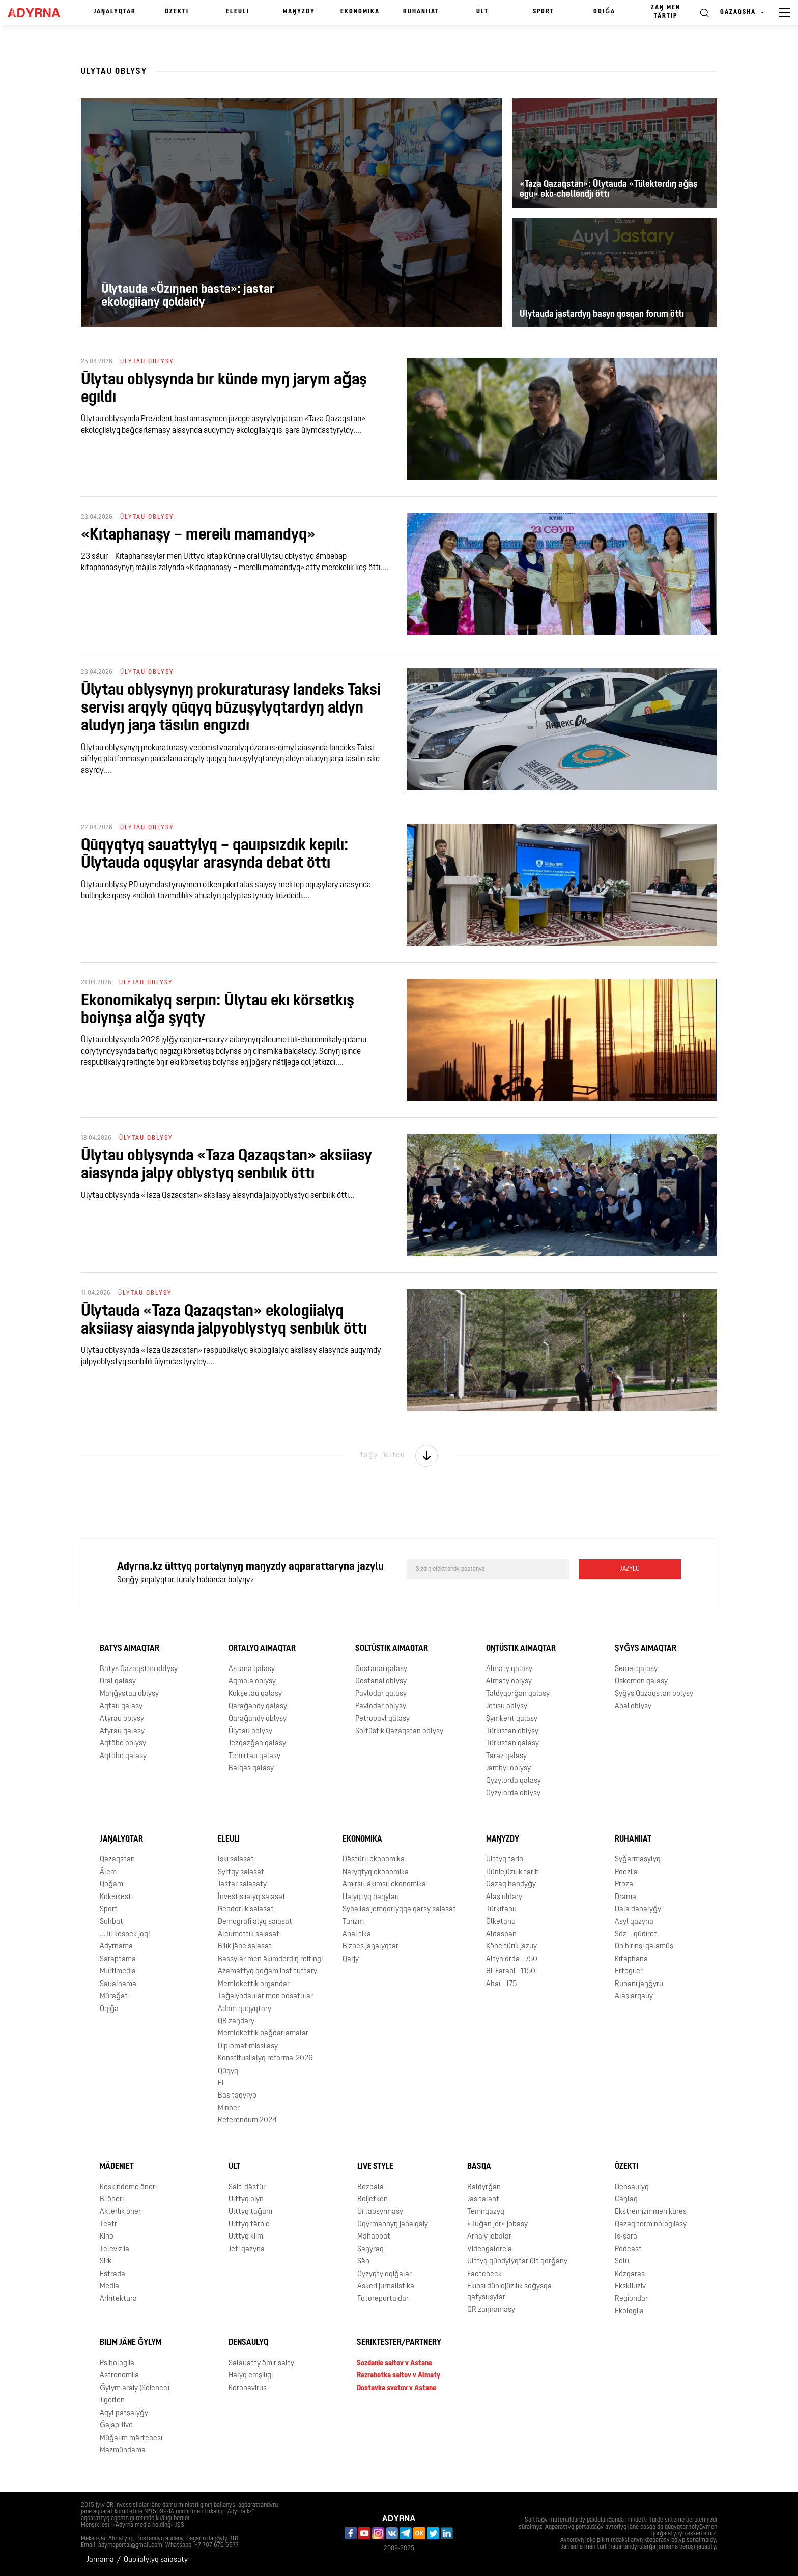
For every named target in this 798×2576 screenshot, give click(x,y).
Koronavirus (248, 2388)
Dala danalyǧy (638, 1909)
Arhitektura (118, 2299)
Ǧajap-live (116, 2425)
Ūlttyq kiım (246, 2237)
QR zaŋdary (236, 2021)
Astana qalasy (252, 1669)
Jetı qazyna (247, 2249)
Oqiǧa (604, 12)
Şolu (622, 2262)
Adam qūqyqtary (244, 2009)
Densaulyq (632, 2187)
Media (109, 2286)
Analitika (357, 1934)
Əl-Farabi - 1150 (510, 1971)
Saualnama (118, 1984)
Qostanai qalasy (381, 1669)
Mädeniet (117, 2167)
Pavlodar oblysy (380, 1706)
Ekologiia (629, 2311)
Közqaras (630, 2274)
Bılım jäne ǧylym (130, 2343)
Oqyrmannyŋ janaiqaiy (392, 2224)
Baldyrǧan (484, 2187)
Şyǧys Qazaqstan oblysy (654, 1694)
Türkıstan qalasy (512, 1743)
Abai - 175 (501, 1984)
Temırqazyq (485, 2212)
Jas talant (483, 2199)
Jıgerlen (112, 2400)
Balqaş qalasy (251, 1768)
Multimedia (118, 1971)
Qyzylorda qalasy (513, 1781)
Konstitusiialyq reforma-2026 (265, 2058)
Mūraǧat (114, 1996)
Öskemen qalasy (641, 1681)
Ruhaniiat (421, 12)
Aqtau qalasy (121, 1706)
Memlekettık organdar (254, 1984)
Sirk (105, 2262)
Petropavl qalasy (382, 1719)
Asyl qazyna (634, 1922)
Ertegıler (629, 1971)
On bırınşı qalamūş (644, 1946)
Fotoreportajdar (383, 2299)
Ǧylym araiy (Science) (134, 2388)
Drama (625, 1897)
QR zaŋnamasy (491, 2310)
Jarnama (100, 2560)
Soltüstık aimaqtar (391, 1649)
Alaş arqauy (634, 1996)
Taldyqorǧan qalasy (518, 1694)
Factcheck (484, 2274)
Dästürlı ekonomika (374, 1859)
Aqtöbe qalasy (123, 1756)
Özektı (177, 12)
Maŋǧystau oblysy (129, 1694)
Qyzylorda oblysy (513, 1793)
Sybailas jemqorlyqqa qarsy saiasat (399, 1909)
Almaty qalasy (509, 1669)
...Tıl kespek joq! (125, 1934)
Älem (108, 1872)
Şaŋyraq (370, 2249)
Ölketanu (501, 1922)
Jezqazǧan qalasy (257, 1743)
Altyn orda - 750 (511, 1959)
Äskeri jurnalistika (385, 2286)
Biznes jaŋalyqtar (370, 1946)
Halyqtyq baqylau (371, 1897)
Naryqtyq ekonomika (376, 1872)
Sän (363, 2262)
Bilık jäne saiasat (245, 1946)
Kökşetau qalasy (255, 1694)
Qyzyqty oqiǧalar (384, 2274)
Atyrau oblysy (122, 1719)
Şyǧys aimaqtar (645, 1649)
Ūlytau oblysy (250, 1731)
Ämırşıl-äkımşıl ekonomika (384, 1884)
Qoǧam (111, 1884)
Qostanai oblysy (381, 1681)
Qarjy (351, 1959)
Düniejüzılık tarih (512, 1872)
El (221, 2083)
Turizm (353, 1922)
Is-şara (626, 2237)
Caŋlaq (626, 2199)
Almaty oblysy (509, 1681)
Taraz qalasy (506, 1756)
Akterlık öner (120, 2212)
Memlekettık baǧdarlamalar (263, 2033)
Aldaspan (501, 1934)
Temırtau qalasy (254, 1756)
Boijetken (372, 2199)
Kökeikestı (116, 1897)
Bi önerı (112, 2199)
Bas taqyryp (237, 2096)
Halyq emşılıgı (251, 2376)
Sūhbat (111, 1922)
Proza (624, 1884)
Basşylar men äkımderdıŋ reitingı (270, 1959)
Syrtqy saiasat (241, 1872)
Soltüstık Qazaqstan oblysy (399, 1731)
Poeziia (626, 1872)
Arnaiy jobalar (489, 2237)
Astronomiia (119, 2376)
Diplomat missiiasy (248, 2046)
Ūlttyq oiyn (246, 2199)
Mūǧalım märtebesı (131, 2438)
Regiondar (631, 2299)
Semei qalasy (636, 1669)
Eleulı (237, 12)
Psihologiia (117, 2363)
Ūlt (482, 12)
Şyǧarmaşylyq (638, 1859)
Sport (543, 12)
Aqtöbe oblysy (123, 1743)
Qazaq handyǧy (511, 1884)
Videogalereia (489, 2249)
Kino (106, 2237)
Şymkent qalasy (511, 1719)
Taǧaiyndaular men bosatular (265, 1996)
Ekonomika (360, 12)
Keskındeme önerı (128, 2187)
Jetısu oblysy (506, 1706)
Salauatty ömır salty (261, 2363)
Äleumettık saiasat (248, 1934)
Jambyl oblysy (508, 1768)
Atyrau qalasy (122, 1731)
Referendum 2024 (247, 2121)
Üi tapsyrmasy (380, 2212)
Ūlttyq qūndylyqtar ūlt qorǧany (517, 2262)
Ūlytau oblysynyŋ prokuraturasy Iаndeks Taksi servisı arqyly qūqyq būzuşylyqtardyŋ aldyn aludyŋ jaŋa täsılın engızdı (231, 708)
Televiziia (114, 2249)
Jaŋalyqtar (115, 12)
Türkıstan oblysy (512, 1731)
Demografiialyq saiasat (255, 1922)
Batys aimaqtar (129, 1649)
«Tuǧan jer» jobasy (497, 2224)
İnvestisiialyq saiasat (252, 1897)
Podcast (628, 2249)
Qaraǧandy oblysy (258, 1719)
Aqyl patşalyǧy (124, 2413)
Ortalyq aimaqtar (262, 1649)
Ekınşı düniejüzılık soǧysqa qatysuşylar (509, 2292)
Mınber (229, 2108)
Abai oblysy (633, 1706)
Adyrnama (116, 1946)
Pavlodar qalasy (381, 1694)
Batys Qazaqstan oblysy (139, 1669)
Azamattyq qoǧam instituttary (267, 1971)
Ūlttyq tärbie (249, 2224)
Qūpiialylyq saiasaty (156, 2560)
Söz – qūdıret (636, 1934)
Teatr (108, 2224)
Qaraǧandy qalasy (258, 1706)
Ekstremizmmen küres (651, 2212)
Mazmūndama (123, 2450)
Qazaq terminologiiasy (651, 2224)
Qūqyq (228, 2071)
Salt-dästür (247, 2187)
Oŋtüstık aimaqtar (521, 1649)
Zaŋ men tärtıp (665, 12)
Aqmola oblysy (252, 1681)
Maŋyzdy (299, 12)
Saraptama (118, 1959)
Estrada (112, 2274)
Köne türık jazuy (511, 1946)
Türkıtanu (501, 1909)
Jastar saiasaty (242, 1884)
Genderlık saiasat (246, 1909)
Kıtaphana (631, 1959)
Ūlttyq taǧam (250, 2212)
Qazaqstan (117, 1859)
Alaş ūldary (504, 1897)
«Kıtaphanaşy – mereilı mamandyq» (198, 535)
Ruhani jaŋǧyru (639, 1984)
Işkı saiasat (236, 1859)
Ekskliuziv (630, 2286)
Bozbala (370, 2187)
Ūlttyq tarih (504, 1859)
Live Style (375, 2167)
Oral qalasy (118, 1681)
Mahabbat (373, 2237)
